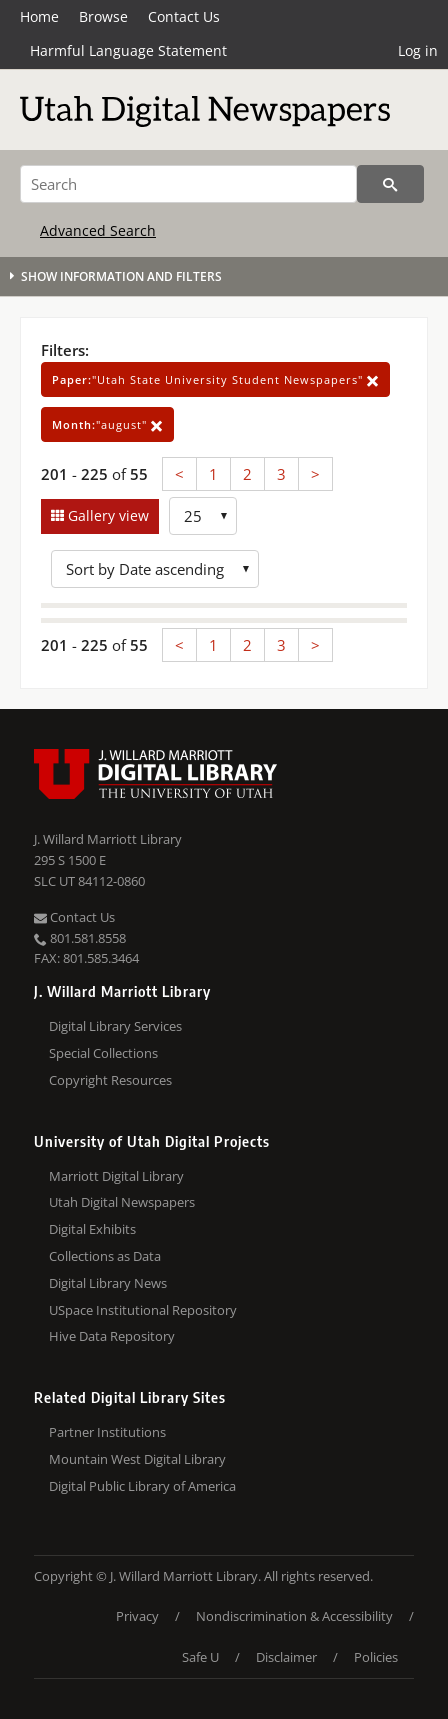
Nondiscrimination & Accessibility (294, 1616)
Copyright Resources (110, 1080)
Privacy (137, 1616)
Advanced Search (98, 230)
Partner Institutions (107, 1432)
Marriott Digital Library (116, 1176)
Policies (376, 1657)
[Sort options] (155, 569)
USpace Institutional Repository (143, 1310)
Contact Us (184, 16)
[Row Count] (203, 516)
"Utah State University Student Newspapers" (215, 379)
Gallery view (106, 515)
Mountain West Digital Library (137, 1459)
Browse (103, 16)
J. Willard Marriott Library (108, 839)
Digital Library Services (115, 1026)
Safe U (200, 1657)
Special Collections (103, 1053)
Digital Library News (108, 1283)
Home (39, 16)
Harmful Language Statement (128, 50)
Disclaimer (286, 1657)
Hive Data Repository (112, 1336)
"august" (107, 424)
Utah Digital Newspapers (122, 1202)
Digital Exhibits (92, 1229)
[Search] (188, 184)
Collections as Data (105, 1256)
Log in (418, 50)
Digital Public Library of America (142, 1486)
